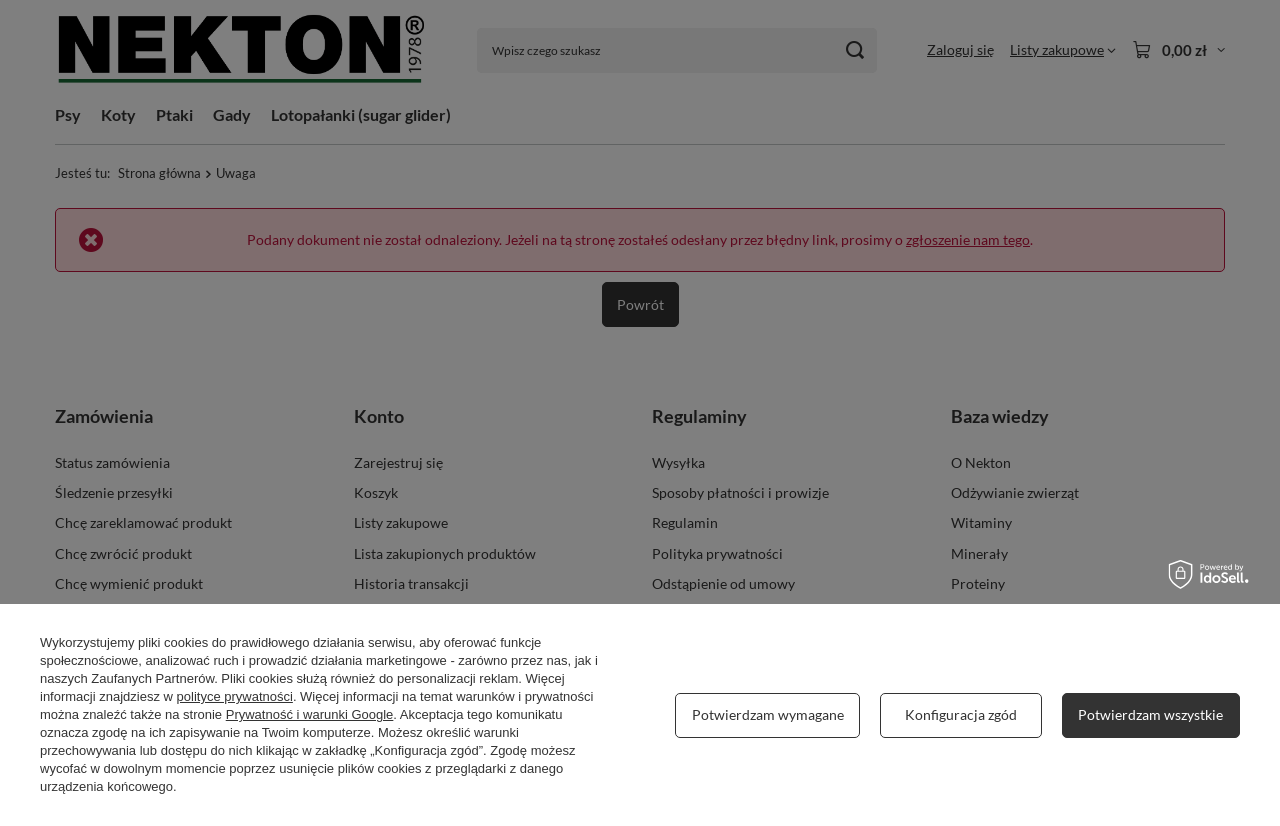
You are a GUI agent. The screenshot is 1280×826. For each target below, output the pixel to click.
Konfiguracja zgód (961, 714)
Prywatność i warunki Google (310, 714)
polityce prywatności (235, 696)
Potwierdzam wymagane (768, 714)
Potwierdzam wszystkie (1150, 714)
